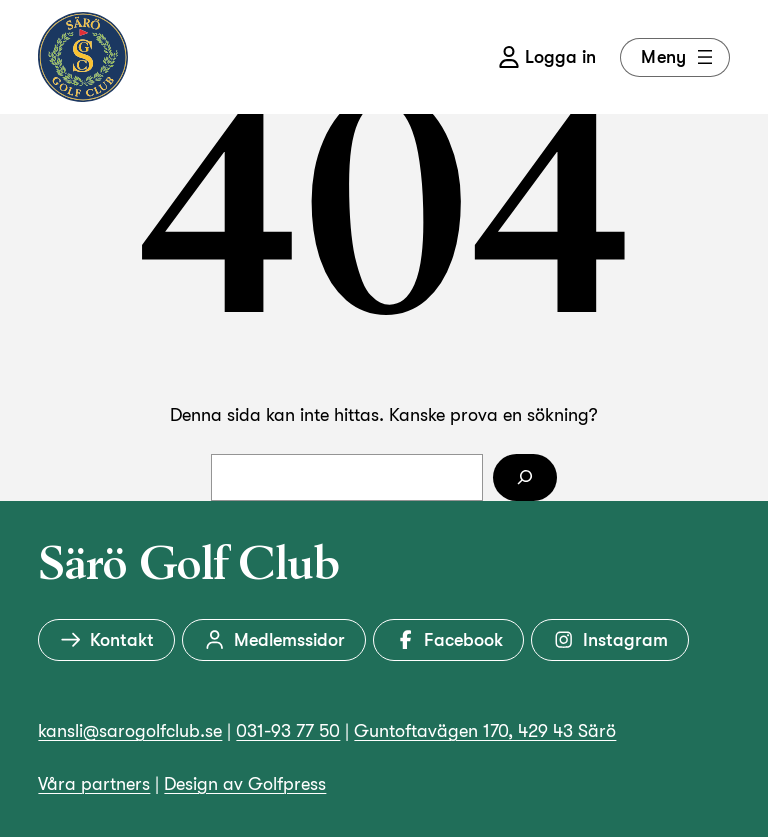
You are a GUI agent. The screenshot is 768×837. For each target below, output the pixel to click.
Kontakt (106, 639)
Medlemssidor (274, 639)
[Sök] (525, 477)
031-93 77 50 (288, 731)
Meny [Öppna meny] (678, 57)
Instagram (610, 639)
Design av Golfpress (245, 784)
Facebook (449, 639)
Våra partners (94, 784)
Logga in (547, 57)
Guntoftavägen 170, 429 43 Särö (485, 731)
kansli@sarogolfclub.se (130, 731)
